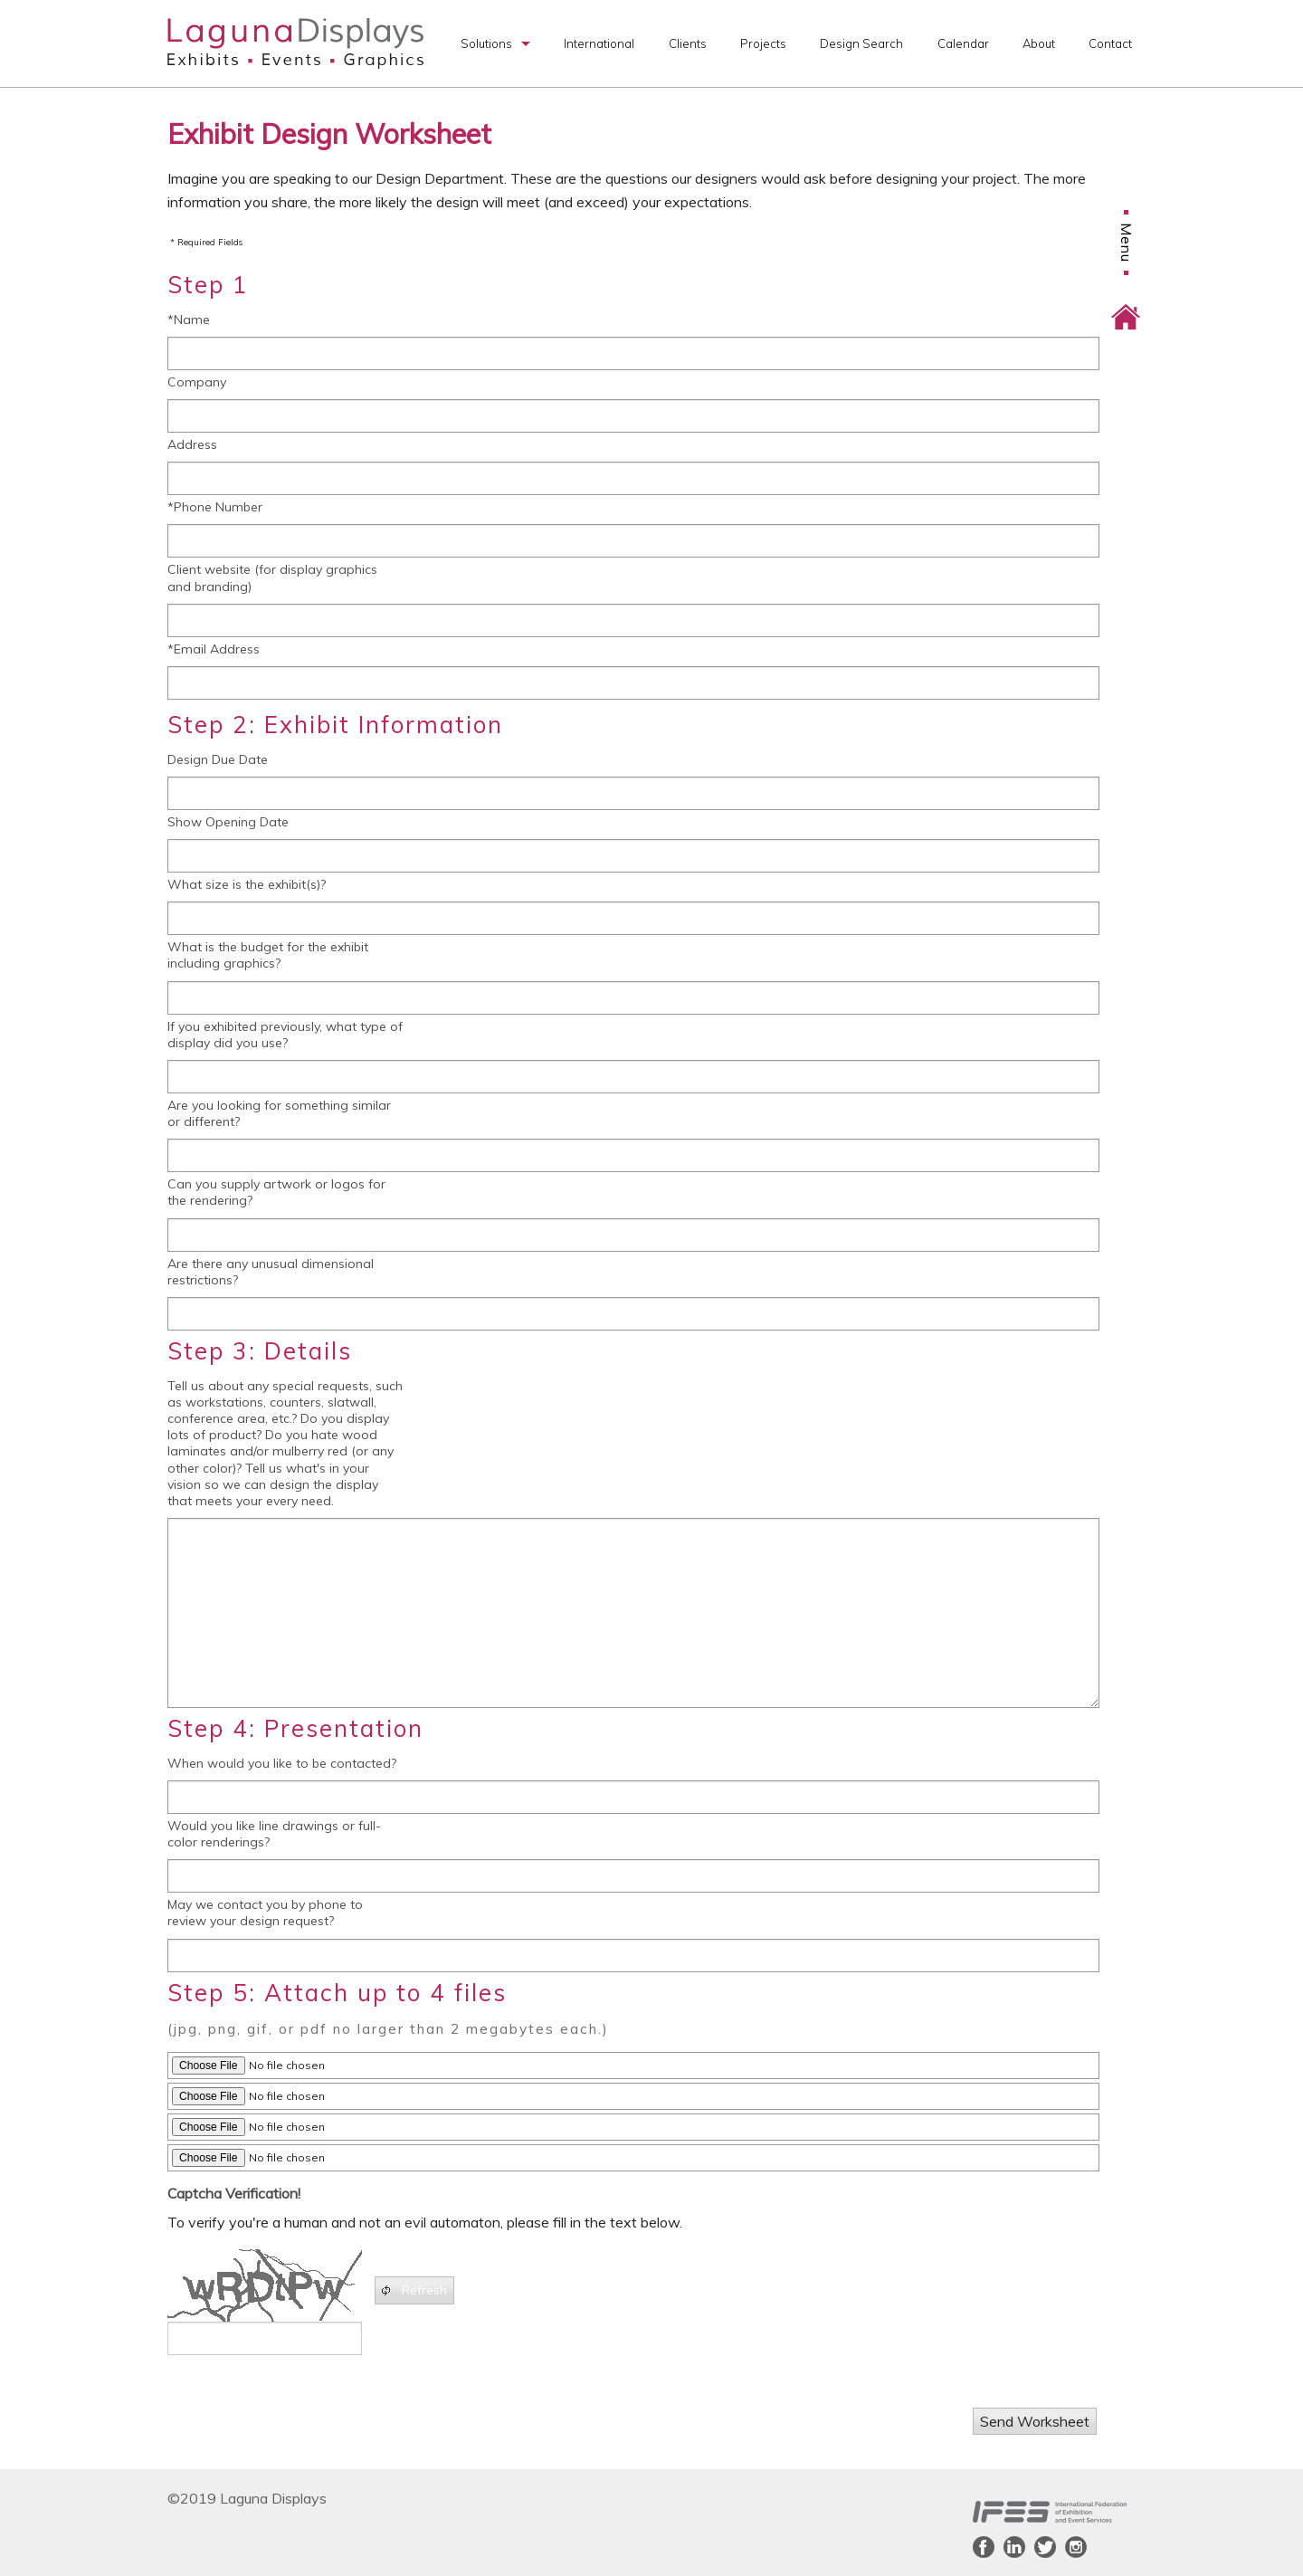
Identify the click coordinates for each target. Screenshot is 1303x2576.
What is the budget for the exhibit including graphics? (267, 955)
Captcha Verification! (233, 2193)
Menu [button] (1127, 167)
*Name (188, 319)
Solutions (486, 43)
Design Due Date (217, 759)
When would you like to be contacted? (281, 1763)
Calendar (963, 43)
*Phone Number (214, 507)
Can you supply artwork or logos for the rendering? (276, 1192)
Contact (1110, 43)
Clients (688, 43)
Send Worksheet (1034, 2421)
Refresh (413, 2290)
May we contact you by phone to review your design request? (265, 1912)
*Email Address (213, 649)
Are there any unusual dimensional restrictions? (270, 1271)
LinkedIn (1014, 2547)
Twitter (1045, 2547)
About (1038, 43)
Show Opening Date (228, 822)
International (599, 43)
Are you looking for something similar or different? (279, 1113)
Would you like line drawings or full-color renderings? (274, 1834)
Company (196, 382)
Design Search (861, 43)
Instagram (1076, 2547)
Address (192, 444)
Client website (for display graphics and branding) (272, 577)
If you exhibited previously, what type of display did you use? (285, 1034)
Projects (763, 43)
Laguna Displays (295, 43)
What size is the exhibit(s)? (246, 884)
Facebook (983, 2547)
